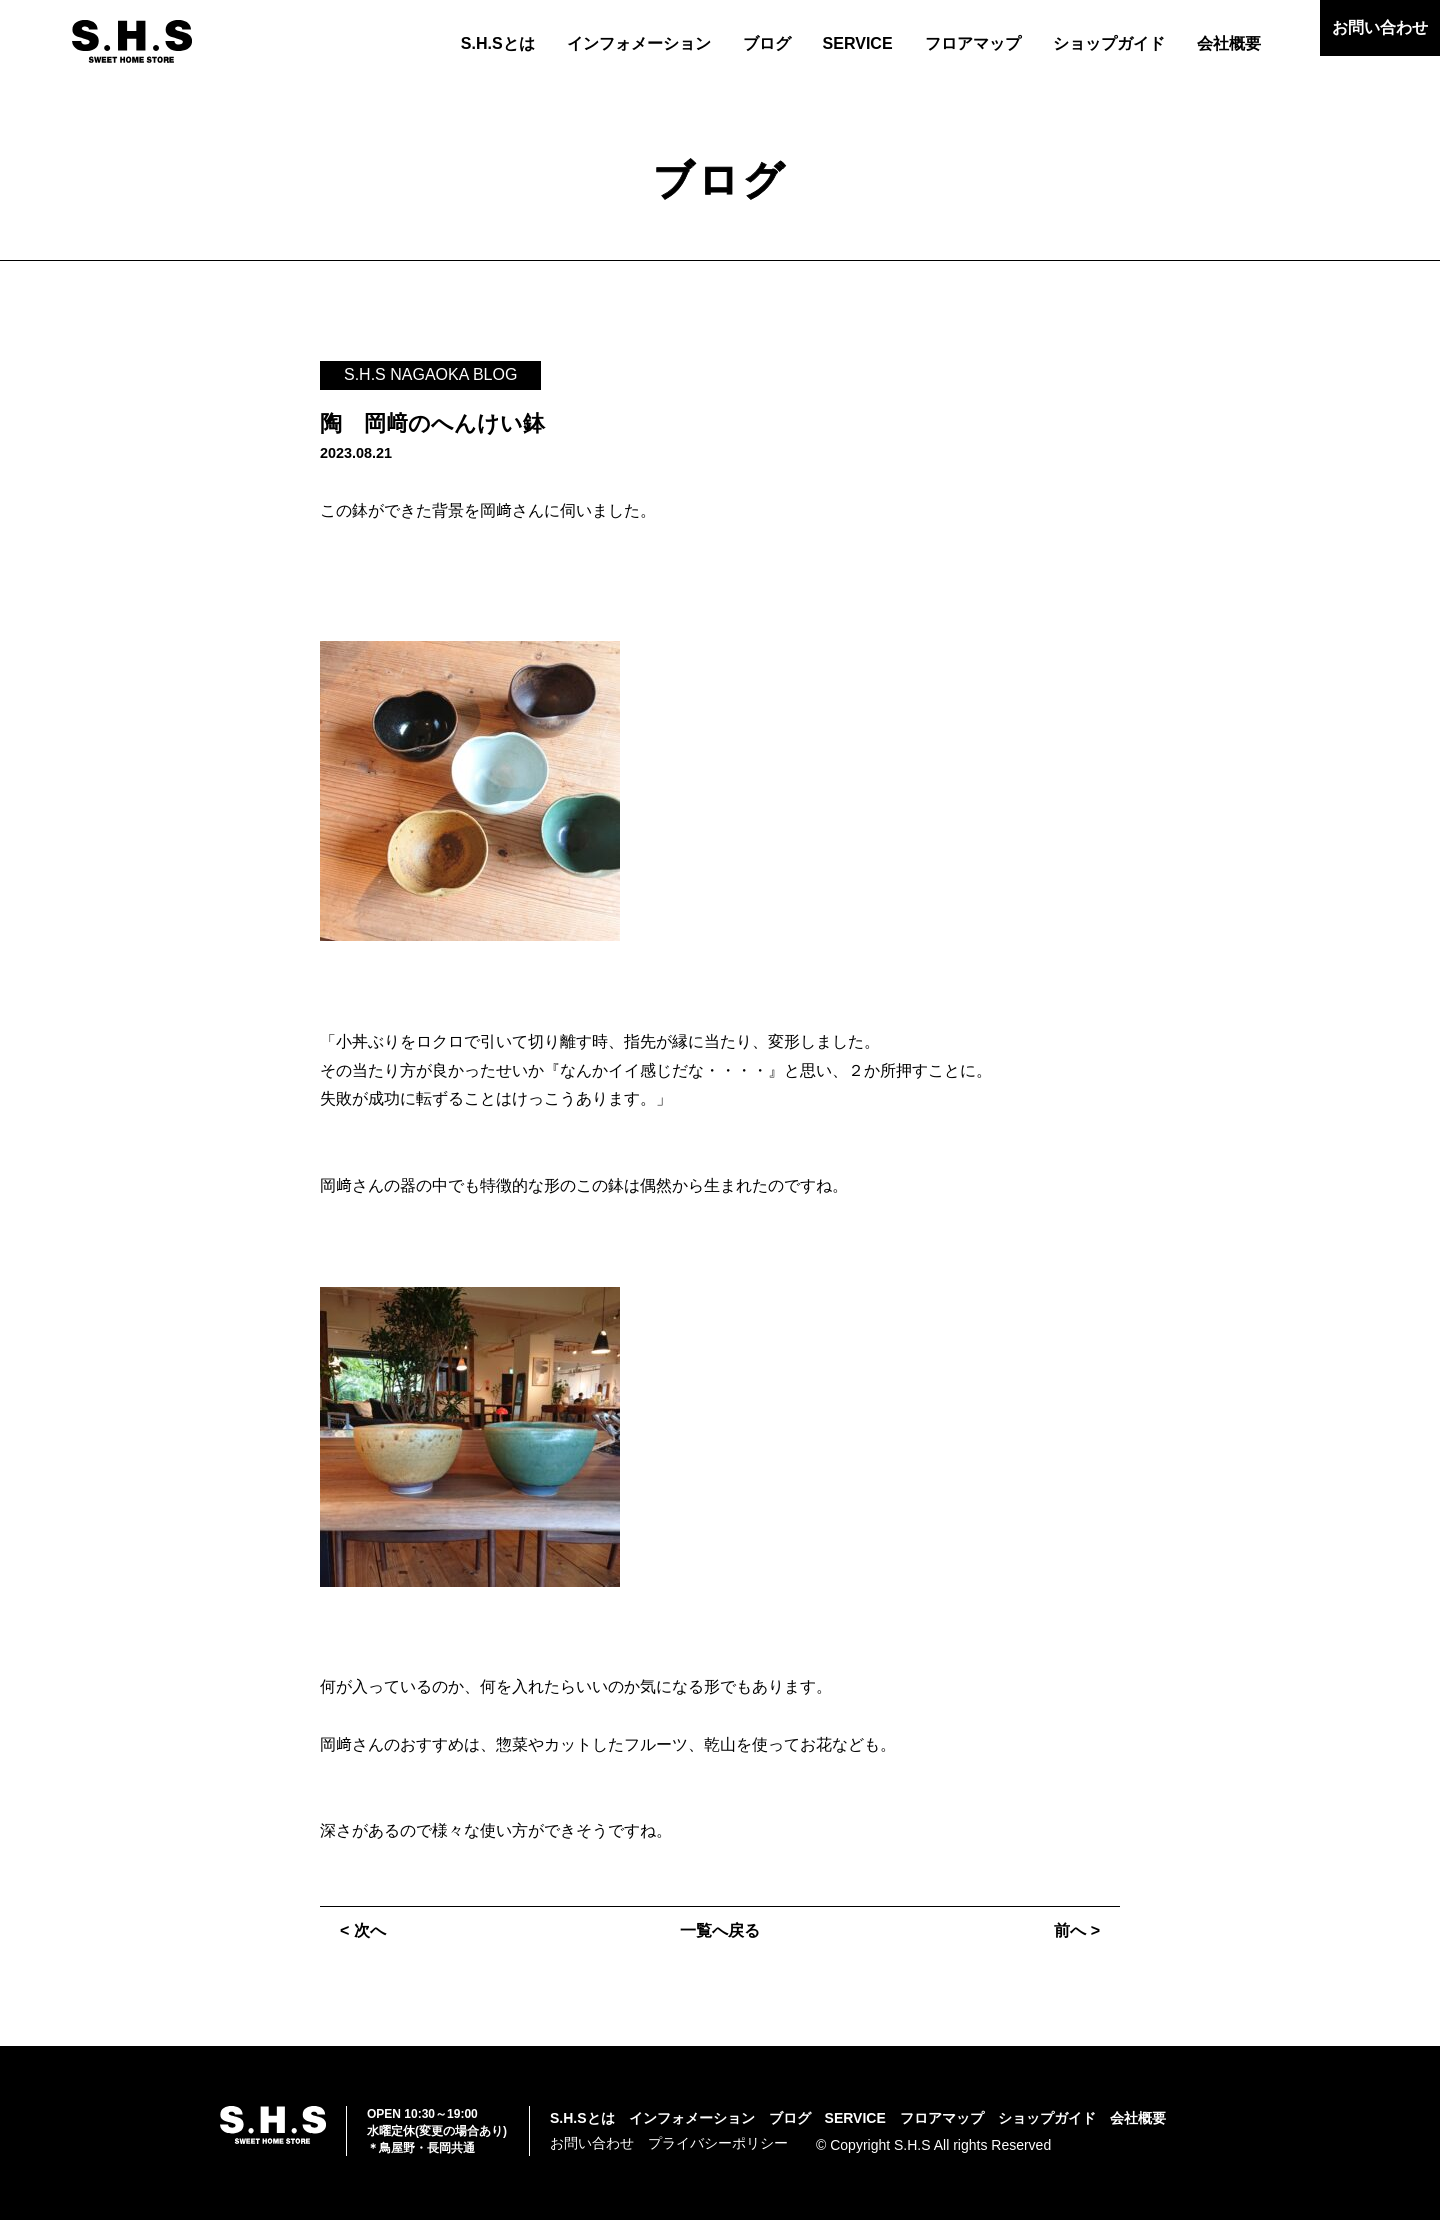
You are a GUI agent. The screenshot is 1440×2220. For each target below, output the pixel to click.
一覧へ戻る (720, 1930)
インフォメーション (639, 43)
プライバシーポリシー (718, 2143)
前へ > (1077, 1930)
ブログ (767, 43)
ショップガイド (1109, 43)
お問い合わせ (1380, 27)
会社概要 (1229, 43)
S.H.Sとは (498, 43)
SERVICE (858, 43)
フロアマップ (973, 43)
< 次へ (363, 1930)
